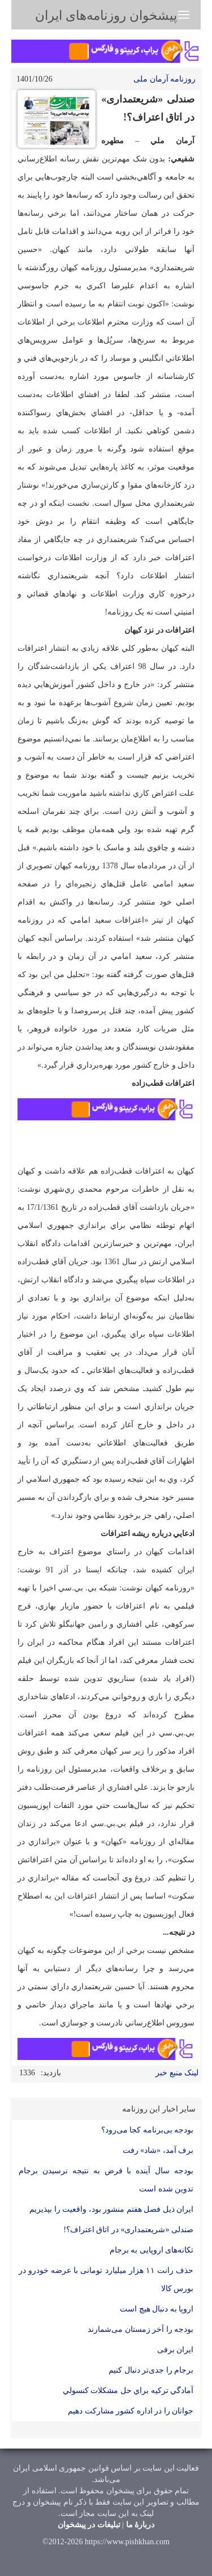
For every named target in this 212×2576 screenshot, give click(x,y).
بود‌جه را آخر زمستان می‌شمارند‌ (140, 2329)
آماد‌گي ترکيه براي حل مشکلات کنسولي (128, 2390)
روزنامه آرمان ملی (164, 79)
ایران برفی (175, 2349)
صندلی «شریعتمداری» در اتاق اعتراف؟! (128, 2229)
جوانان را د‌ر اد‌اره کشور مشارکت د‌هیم (130, 2411)
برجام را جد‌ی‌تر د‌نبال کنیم (151, 2370)
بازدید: (51, 2073)
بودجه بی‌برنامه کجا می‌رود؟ (147, 2130)
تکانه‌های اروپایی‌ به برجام (152, 2250)
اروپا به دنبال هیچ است (156, 2309)
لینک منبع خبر (176, 2073)
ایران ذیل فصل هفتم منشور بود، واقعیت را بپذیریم (111, 2209)
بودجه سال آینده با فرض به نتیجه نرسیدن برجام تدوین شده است (106, 2179)
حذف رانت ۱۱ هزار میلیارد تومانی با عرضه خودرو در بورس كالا (106, 2279)
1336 (27, 2073)
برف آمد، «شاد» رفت (158, 2150)
